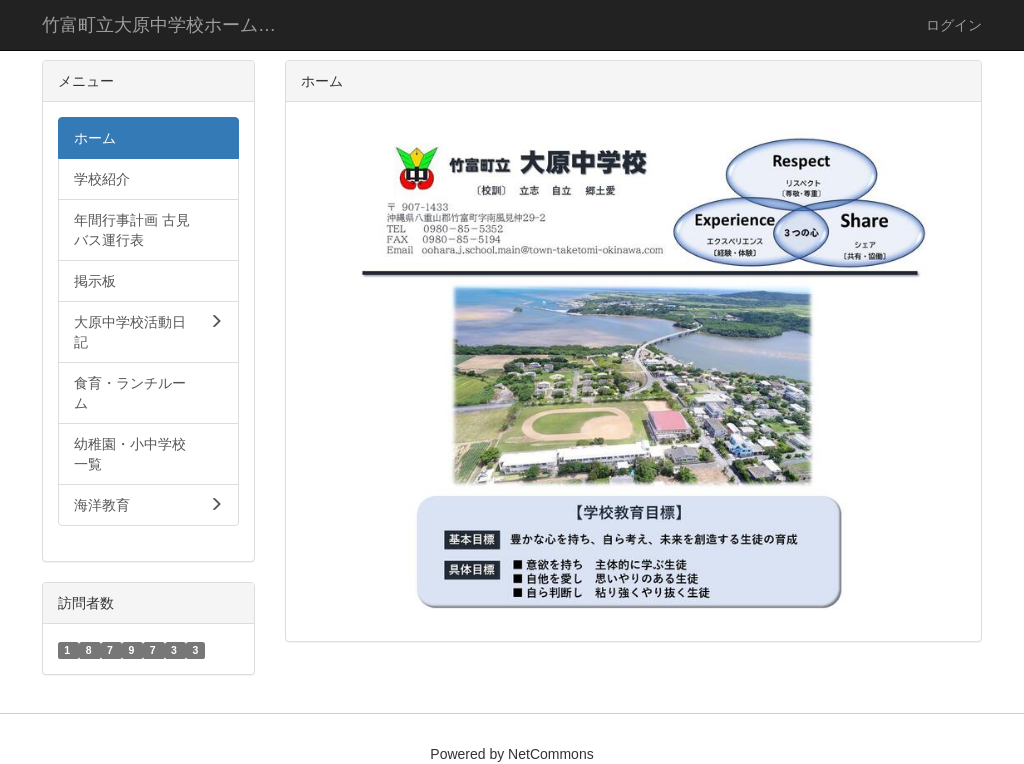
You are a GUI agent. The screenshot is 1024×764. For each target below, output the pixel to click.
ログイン (954, 25)
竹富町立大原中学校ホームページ (174, 25)
